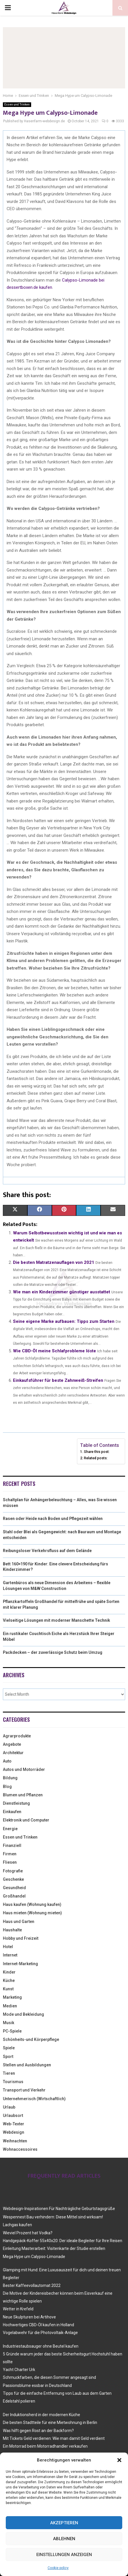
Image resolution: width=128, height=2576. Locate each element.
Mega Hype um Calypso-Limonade (34, 2256)
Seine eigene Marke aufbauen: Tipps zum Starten (63, 1321)
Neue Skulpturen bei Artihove (29, 2317)
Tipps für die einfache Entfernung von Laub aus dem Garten (57, 2393)
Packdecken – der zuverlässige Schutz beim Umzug (52, 1652)
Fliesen (10, 1862)
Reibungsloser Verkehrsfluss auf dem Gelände (47, 1550)
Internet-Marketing (20, 1963)
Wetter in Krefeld (18, 2309)
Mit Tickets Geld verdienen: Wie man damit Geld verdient (54, 2438)
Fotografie (13, 1871)
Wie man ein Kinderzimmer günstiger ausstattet (61, 1292)
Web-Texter (13, 2124)
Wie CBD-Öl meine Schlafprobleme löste (54, 1350)
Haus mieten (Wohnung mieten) (32, 1913)
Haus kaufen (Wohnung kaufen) (32, 1904)
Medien (10, 2006)
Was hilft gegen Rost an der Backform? (38, 2430)
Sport (8, 2056)
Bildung (10, 1778)
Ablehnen (64, 2538)
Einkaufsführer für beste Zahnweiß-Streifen (58, 1380)
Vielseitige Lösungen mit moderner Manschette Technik (56, 1620)
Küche (9, 1980)
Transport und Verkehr (24, 2090)
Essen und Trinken (17, 104)
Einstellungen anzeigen (64, 2554)
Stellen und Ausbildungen (27, 2065)
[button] (119, 2460)
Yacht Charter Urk (19, 2369)
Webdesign (13, 2132)
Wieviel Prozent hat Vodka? (27, 2233)
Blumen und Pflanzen (23, 1795)
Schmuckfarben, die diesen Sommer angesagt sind (49, 2377)
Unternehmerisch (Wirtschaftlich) (34, 2098)
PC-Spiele (12, 2031)
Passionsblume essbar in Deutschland (37, 2385)
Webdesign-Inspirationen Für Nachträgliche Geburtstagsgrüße (59, 2208)
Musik (8, 2022)
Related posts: (96, 1458)
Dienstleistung (16, 1803)
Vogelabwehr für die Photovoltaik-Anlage (40, 2332)
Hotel (8, 1946)
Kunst (8, 1989)
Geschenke (13, 1879)
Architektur (13, 1752)
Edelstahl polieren (19, 2401)
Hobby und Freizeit (20, 1938)
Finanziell (12, 1845)
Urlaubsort (13, 2115)
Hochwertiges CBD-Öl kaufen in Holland (38, 2324)
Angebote (12, 1744)
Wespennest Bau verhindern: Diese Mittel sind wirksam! (53, 2217)
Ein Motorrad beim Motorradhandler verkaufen (45, 2446)
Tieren (9, 2073)
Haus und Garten (18, 1921)
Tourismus (13, 2081)
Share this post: (97, 1451)
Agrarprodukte (17, 1736)
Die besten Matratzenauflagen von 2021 (53, 1262)
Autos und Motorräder (24, 1769)
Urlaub (9, 2107)
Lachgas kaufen (17, 2224)
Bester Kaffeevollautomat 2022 (32, 2285)
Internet (10, 1955)
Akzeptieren (64, 2522)
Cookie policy (58, 2568)
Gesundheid (14, 1887)
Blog (7, 1786)
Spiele (9, 2048)
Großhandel (14, 1896)
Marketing (12, 1997)
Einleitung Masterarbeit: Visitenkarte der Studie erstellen (54, 2248)
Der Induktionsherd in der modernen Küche (41, 2414)
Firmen (9, 1854)
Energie (10, 1828)
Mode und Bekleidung (23, 2014)
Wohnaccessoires (20, 2149)
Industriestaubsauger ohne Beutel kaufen (40, 2346)
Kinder (9, 1972)
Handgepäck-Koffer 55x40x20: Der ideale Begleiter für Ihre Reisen (62, 2240)
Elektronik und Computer (26, 1820)
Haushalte (12, 1930)
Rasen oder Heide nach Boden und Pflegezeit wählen (53, 1518)
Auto (7, 1761)
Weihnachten (15, 2141)
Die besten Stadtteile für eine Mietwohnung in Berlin (50, 2422)
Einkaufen (12, 1811)
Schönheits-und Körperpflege (31, 2039)
